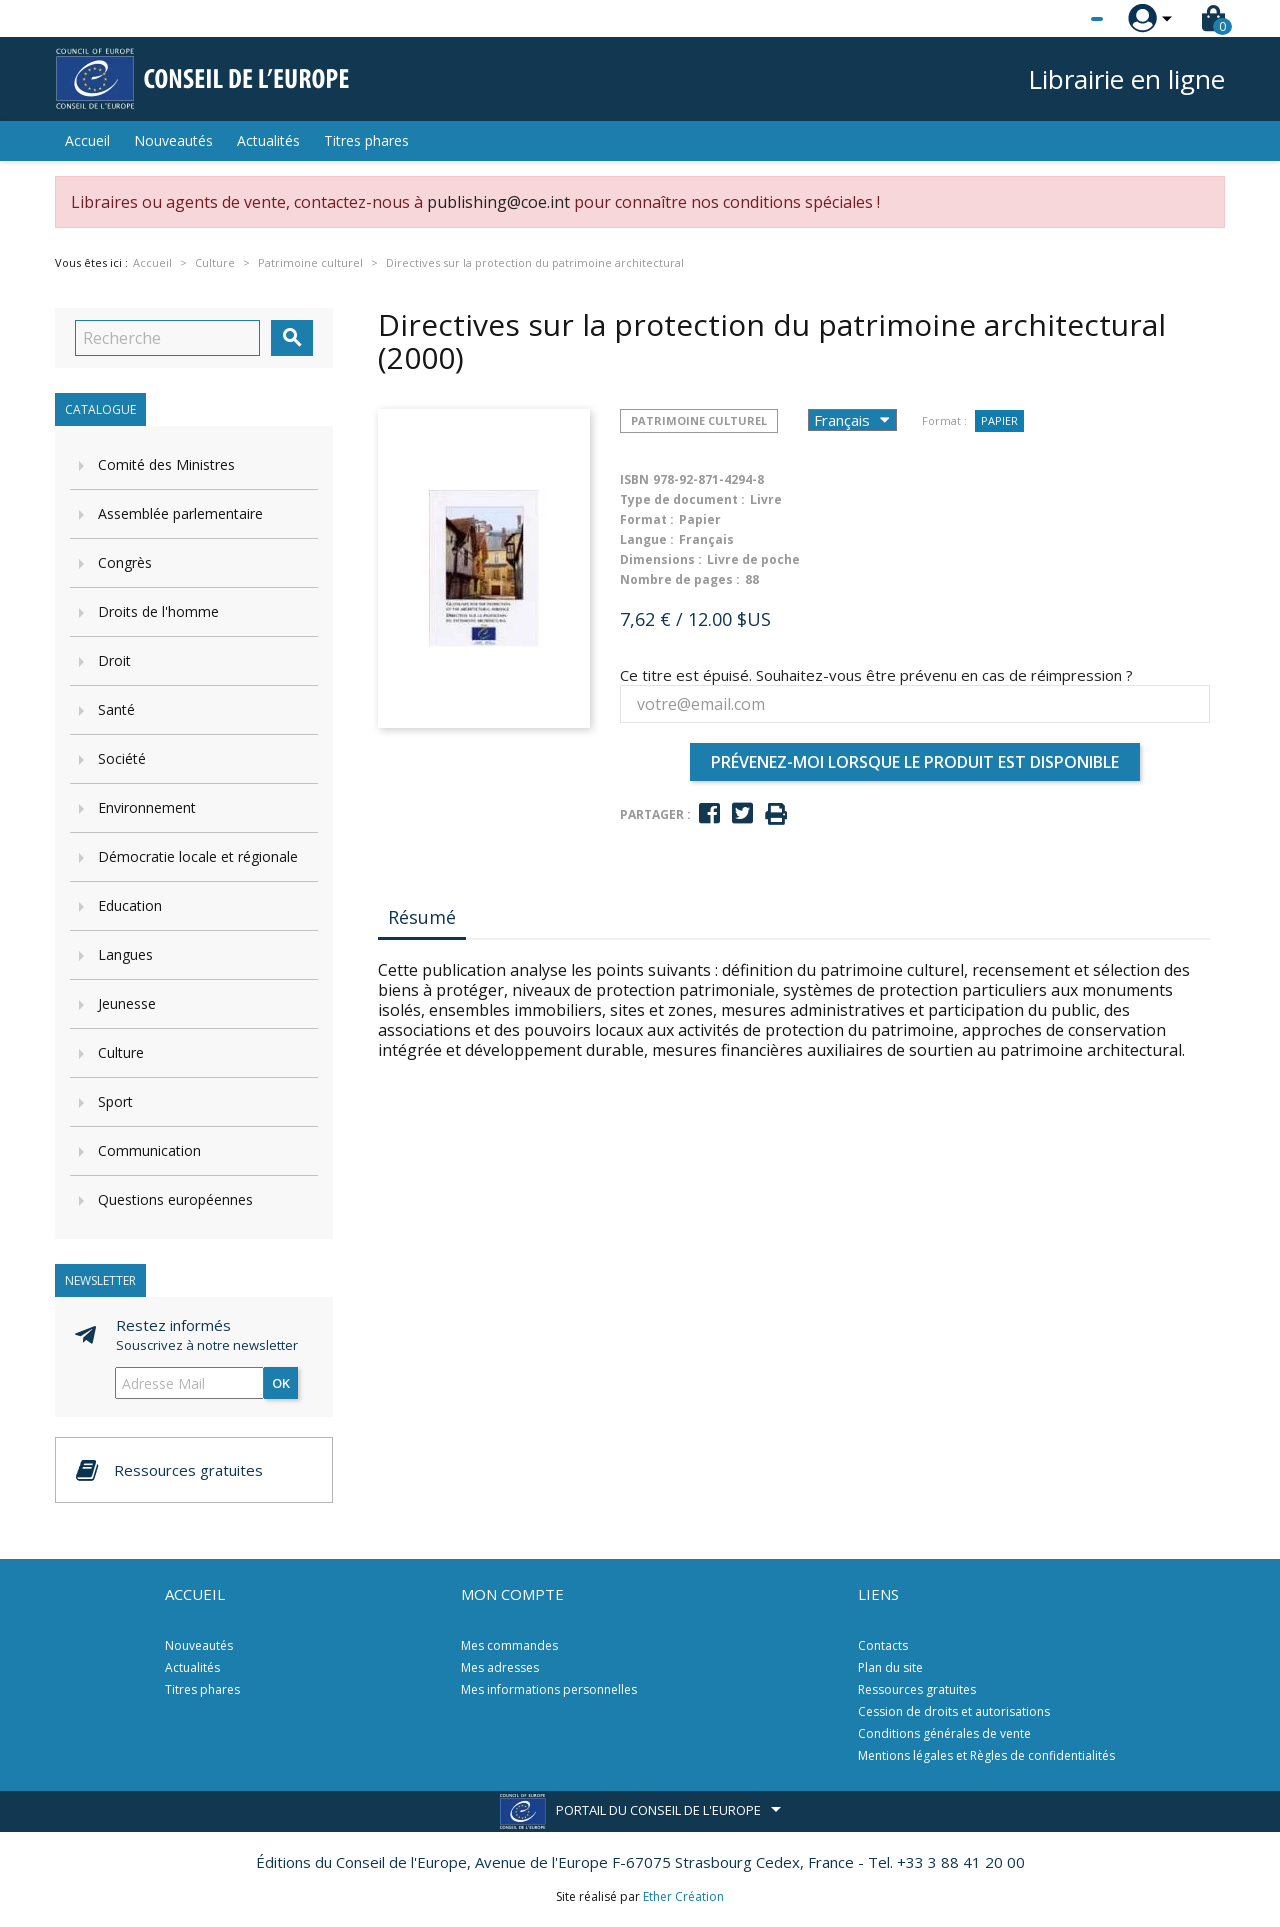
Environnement (147, 807)
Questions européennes (175, 1199)
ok (281, 1383)
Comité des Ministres (166, 464)
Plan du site (890, 1667)
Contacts (883, 1645)
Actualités (268, 140)
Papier (999, 420)
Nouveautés (173, 140)
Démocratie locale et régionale (198, 856)
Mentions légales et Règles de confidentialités (986, 1755)
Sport (115, 1101)
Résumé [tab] (422, 917)
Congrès (125, 562)
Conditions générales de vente (944, 1733)
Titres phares (366, 140)
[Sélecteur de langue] (1056, 19)
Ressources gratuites (917, 1689)
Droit (114, 660)
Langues (125, 954)
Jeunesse (127, 1003)
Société (122, 758)
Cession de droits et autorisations (954, 1711)
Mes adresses (500, 1667)
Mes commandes (509, 1645)
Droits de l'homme (158, 611)
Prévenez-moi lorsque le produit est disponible (915, 762)
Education (130, 905)
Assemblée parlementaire (180, 513)
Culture (121, 1052)
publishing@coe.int (498, 202)
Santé (116, 709)
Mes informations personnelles (549, 1689)
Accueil (87, 140)
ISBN (634, 479)
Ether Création (683, 1896)
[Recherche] (167, 338)
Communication (149, 1150)
